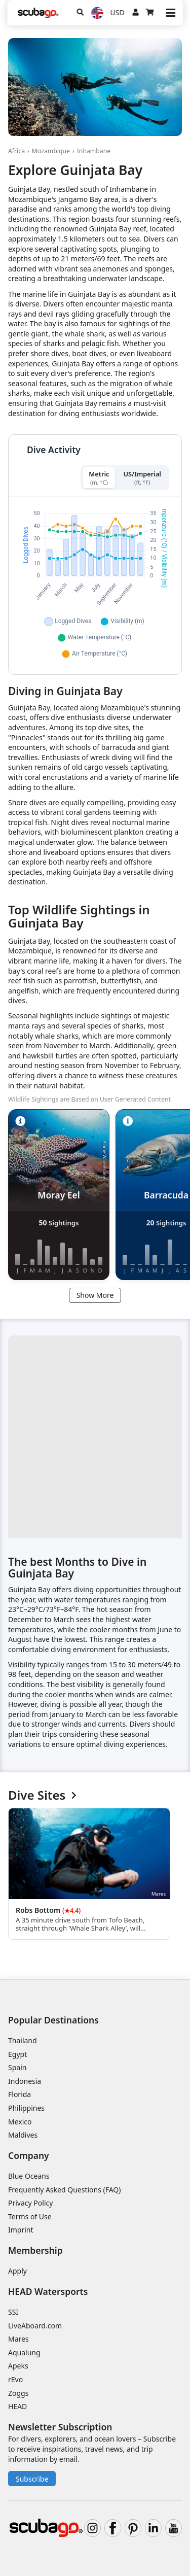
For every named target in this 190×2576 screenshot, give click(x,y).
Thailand (22, 2040)
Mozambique (51, 151)
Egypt (17, 2054)
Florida (19, 2094)
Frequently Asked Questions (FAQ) (64, 2189)
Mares (18, 2339)
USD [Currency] (117, 12)
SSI (13, 2312)
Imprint (20, 2230)
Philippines (26, 2108)
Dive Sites (42, 1795)
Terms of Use (30, 2216)
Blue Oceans (29, 2176)
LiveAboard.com (35, 2325)
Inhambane (94, 151)
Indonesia (24, 2081)
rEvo (15, 2379)
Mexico (20, 2121)
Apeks (18, 2366)
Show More (95, 1295)
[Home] (38, 13)
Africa (16, 151)
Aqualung (24, 2352)
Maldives (22, 2135)
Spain (17, 2067)
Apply (17, 2271)
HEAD (17, 2406)
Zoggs (18, 2393)
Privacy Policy (30, 2203)
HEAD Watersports (48, 2291)
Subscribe (32, 2479)
